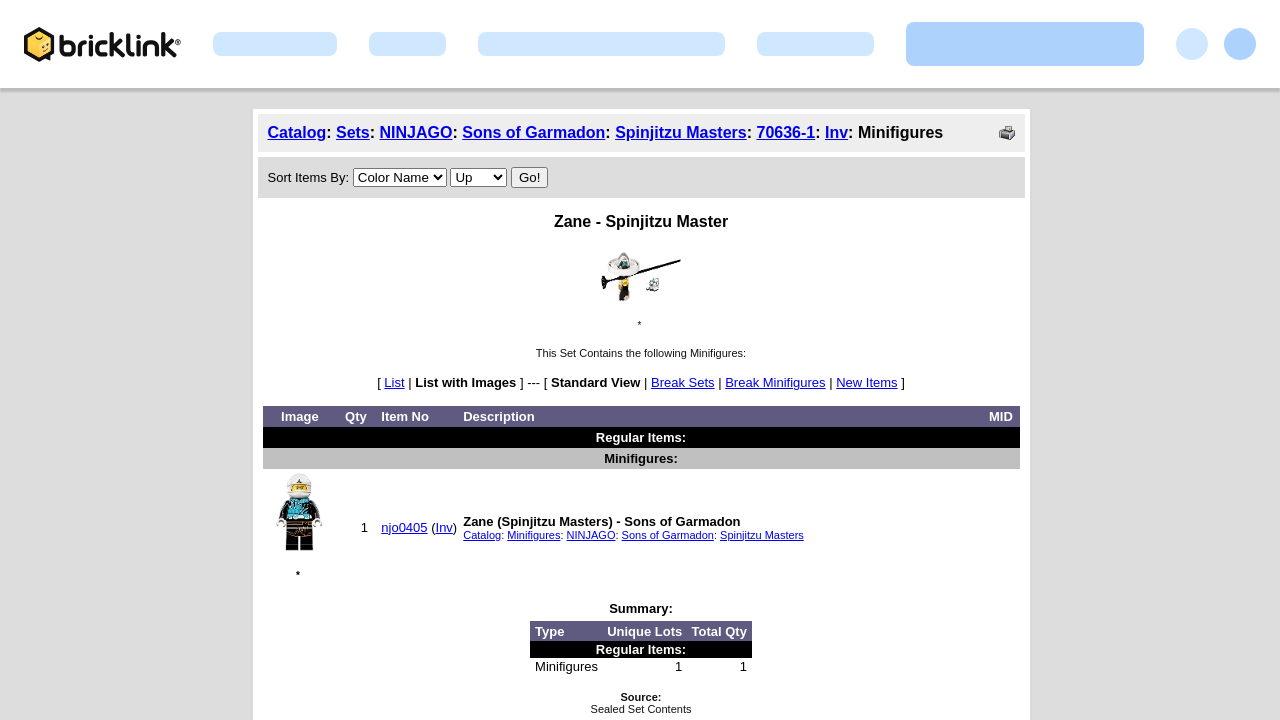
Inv (836, 132)
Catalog (297, 132)
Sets (353, 132)
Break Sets (683, 382)
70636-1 (785, 132)
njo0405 (404, 527)
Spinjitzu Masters (681, 132)
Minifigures (533, 535)
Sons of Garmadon (533, 132)
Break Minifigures (775, 382)
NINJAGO (416, 132)
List (394, 382)
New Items (866, 382)
